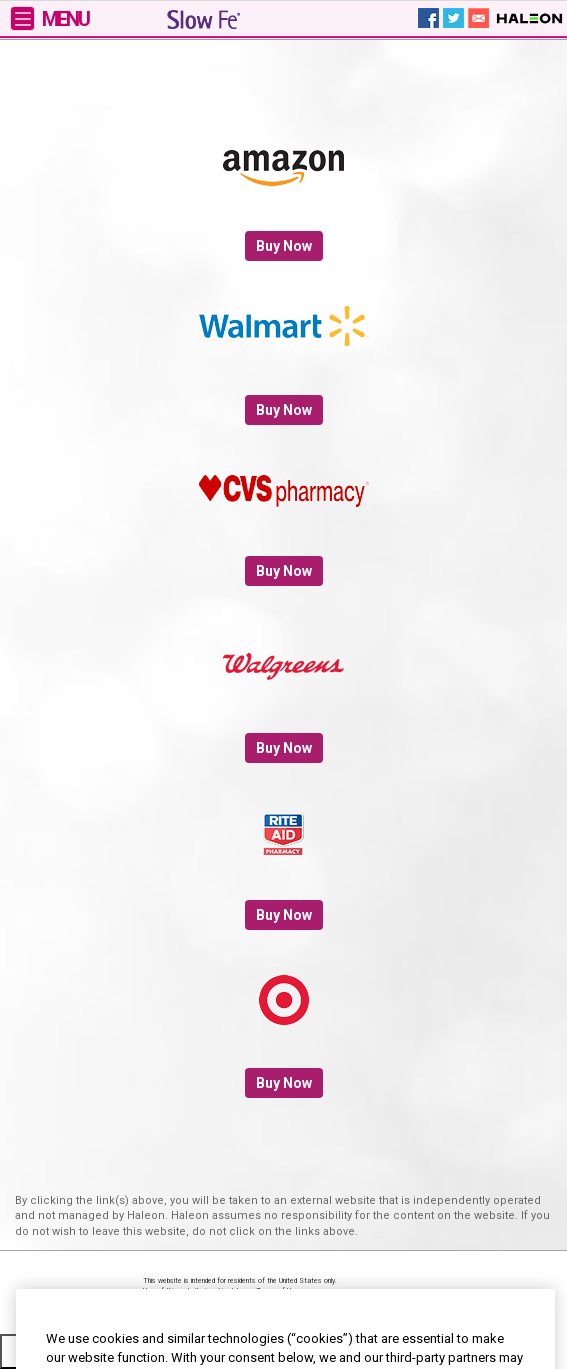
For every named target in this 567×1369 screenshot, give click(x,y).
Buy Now (284, 246)
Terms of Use (277, 1291)
